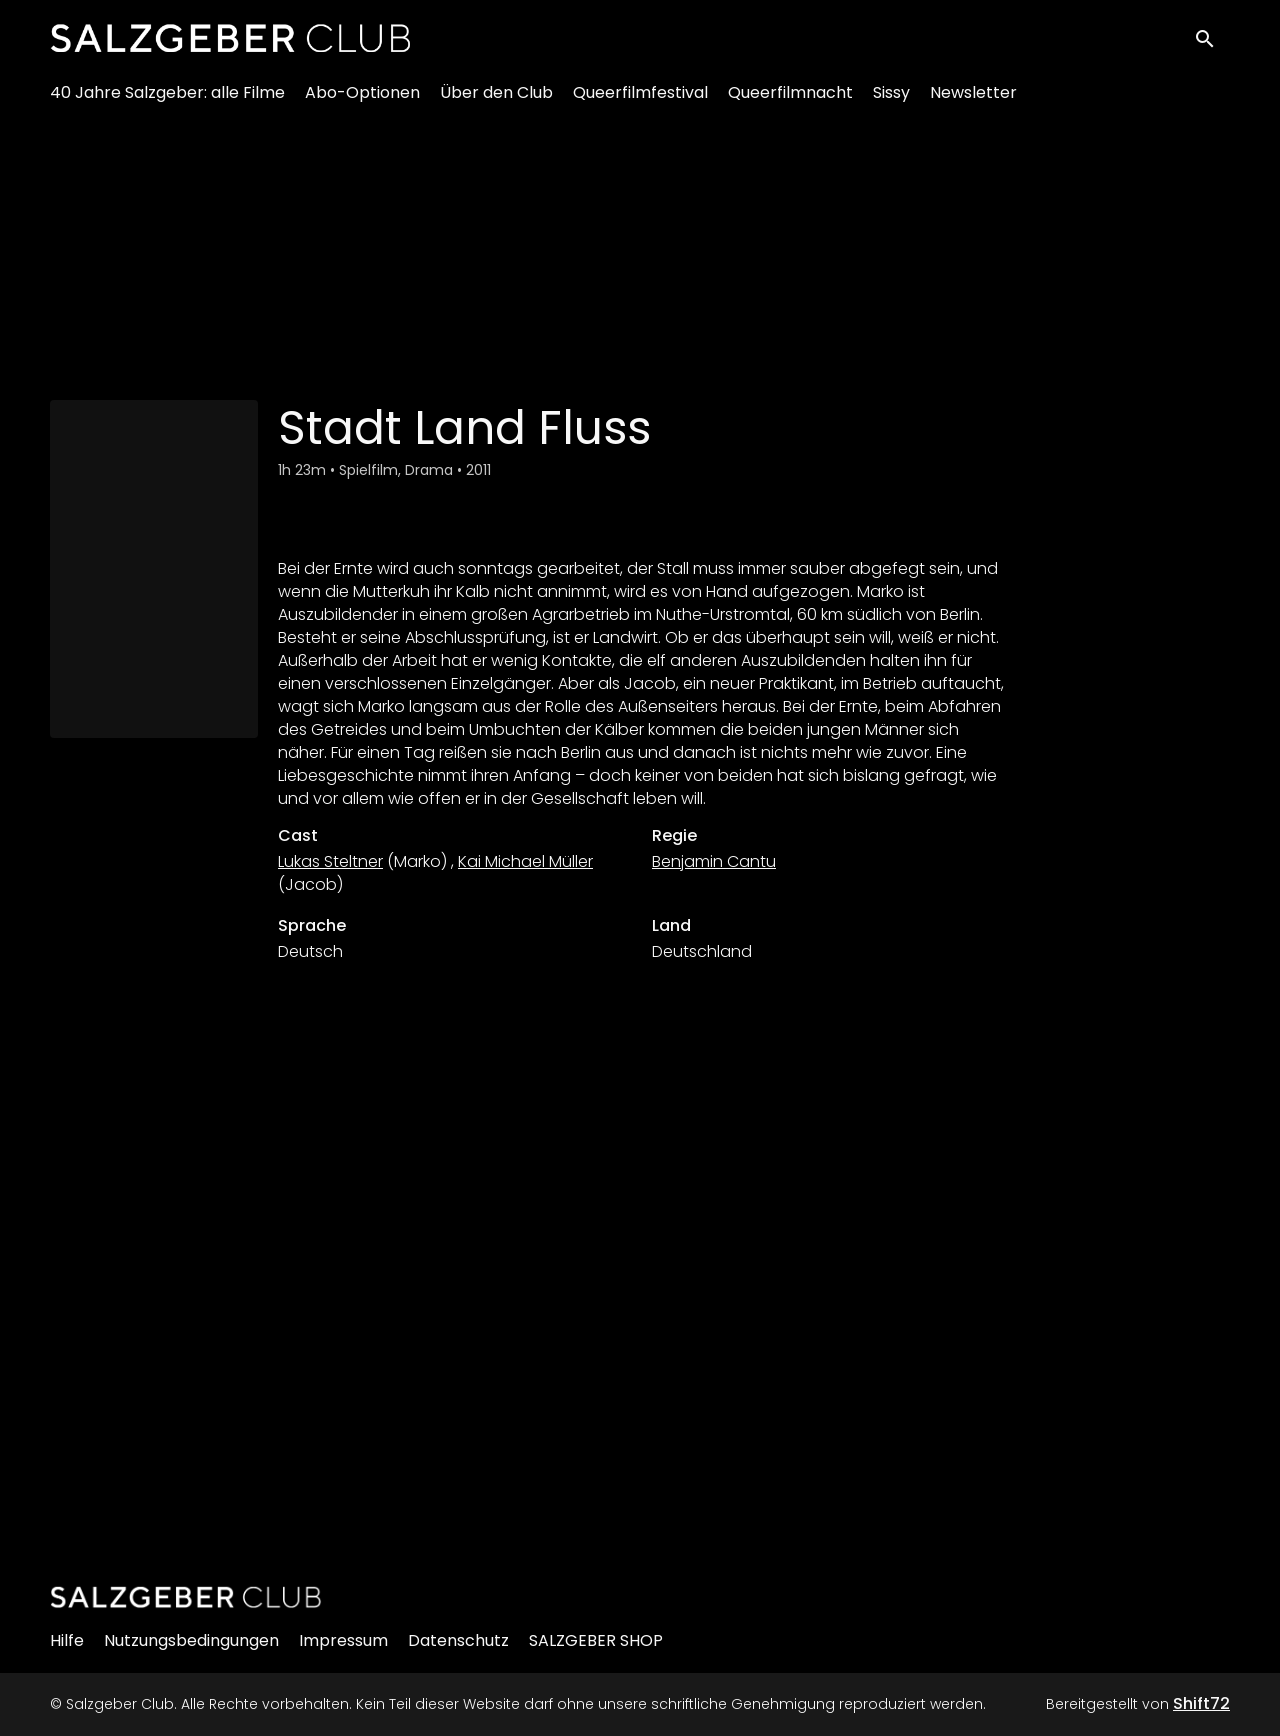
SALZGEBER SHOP (596, 1640)
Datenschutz (458, 1640)
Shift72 (1201, 1703)
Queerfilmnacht (790, 100)
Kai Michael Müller (525, 861)
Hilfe (67, 1640)
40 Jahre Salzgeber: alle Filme (167, 100)
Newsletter (973, 100)
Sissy (891, 100)
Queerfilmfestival (640, 100)
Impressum (343, 1640)
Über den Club (496, 100)
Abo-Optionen (362, 100)
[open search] (1212, 41)
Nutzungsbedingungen (191, 1640)
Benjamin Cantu (714, 861)
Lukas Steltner (330, 861)
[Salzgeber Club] (186, 1597)
